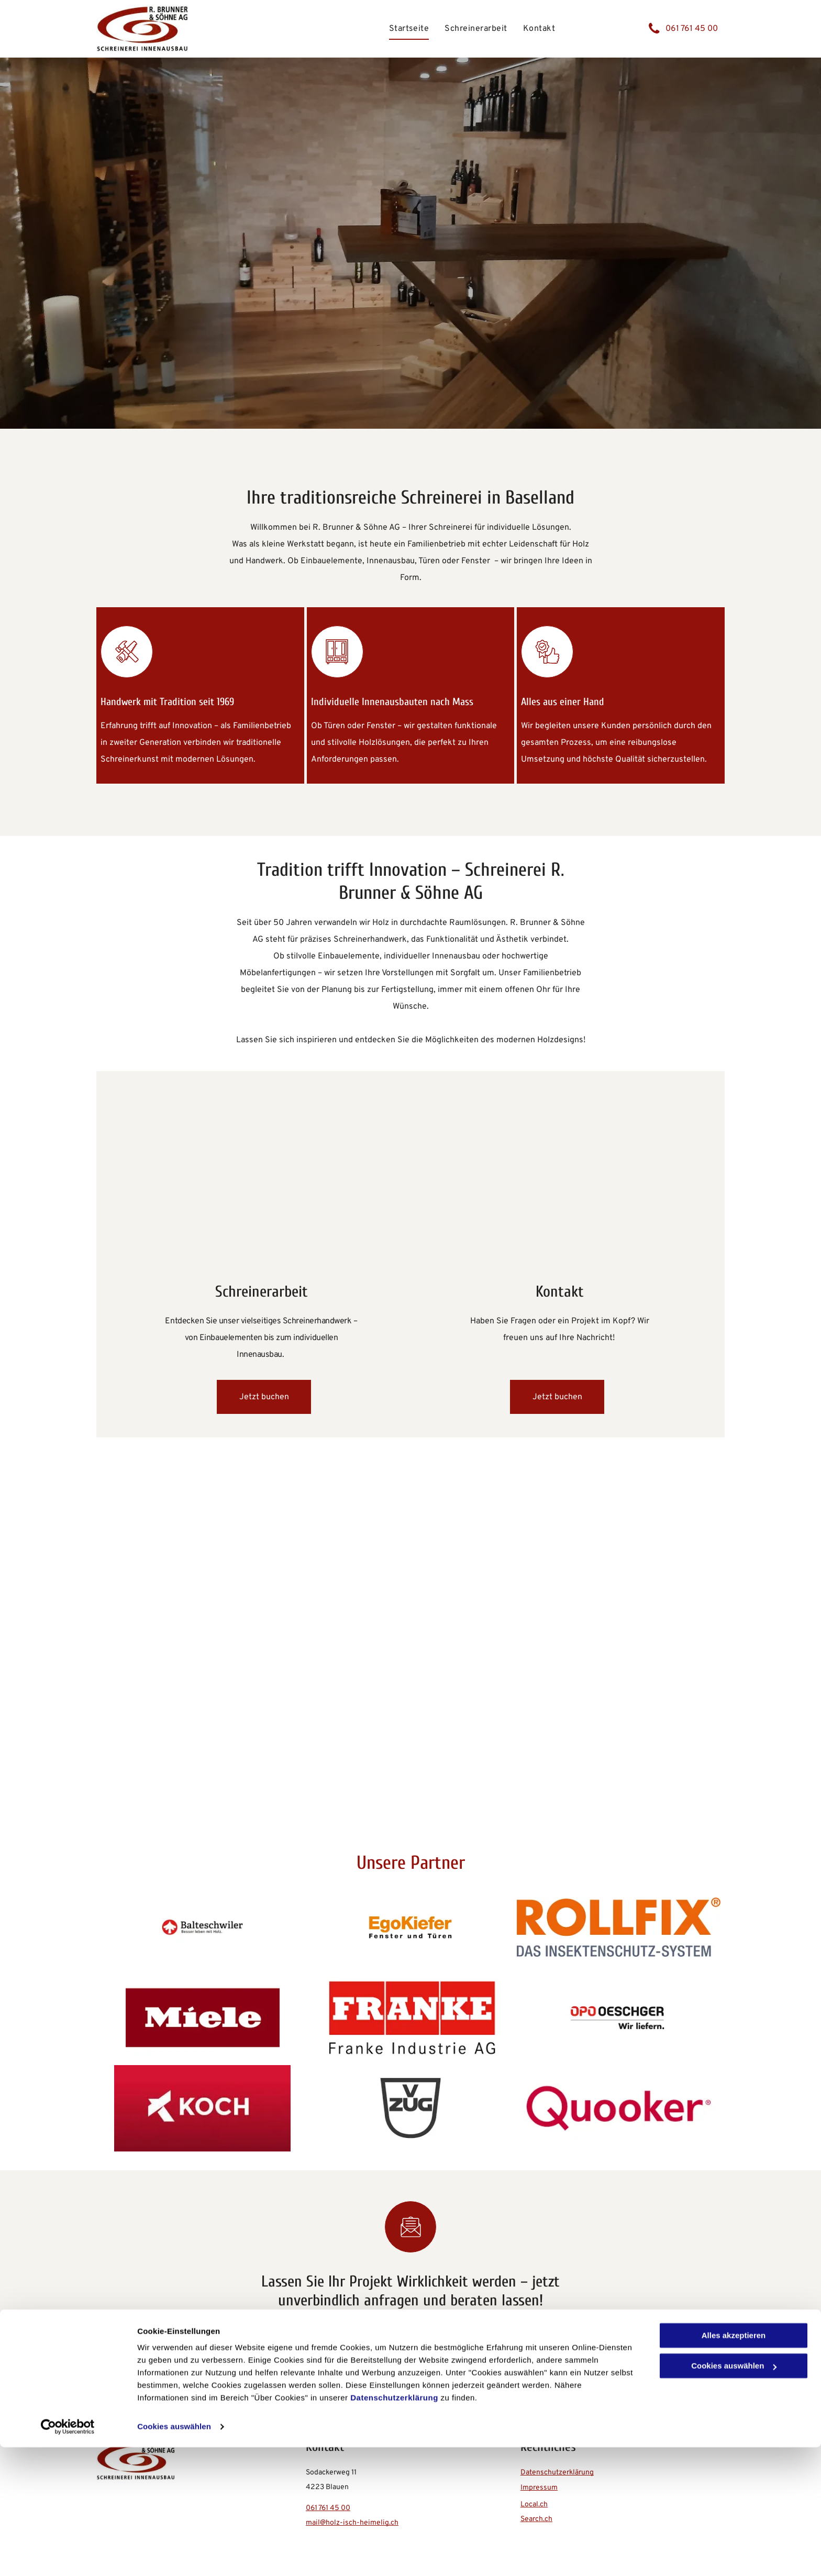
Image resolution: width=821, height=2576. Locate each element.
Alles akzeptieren (734, 2464)
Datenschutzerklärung (394, 2526)
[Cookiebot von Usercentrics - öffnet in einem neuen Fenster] (68, 2555)
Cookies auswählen (174, 2555)
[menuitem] (409, 28)
